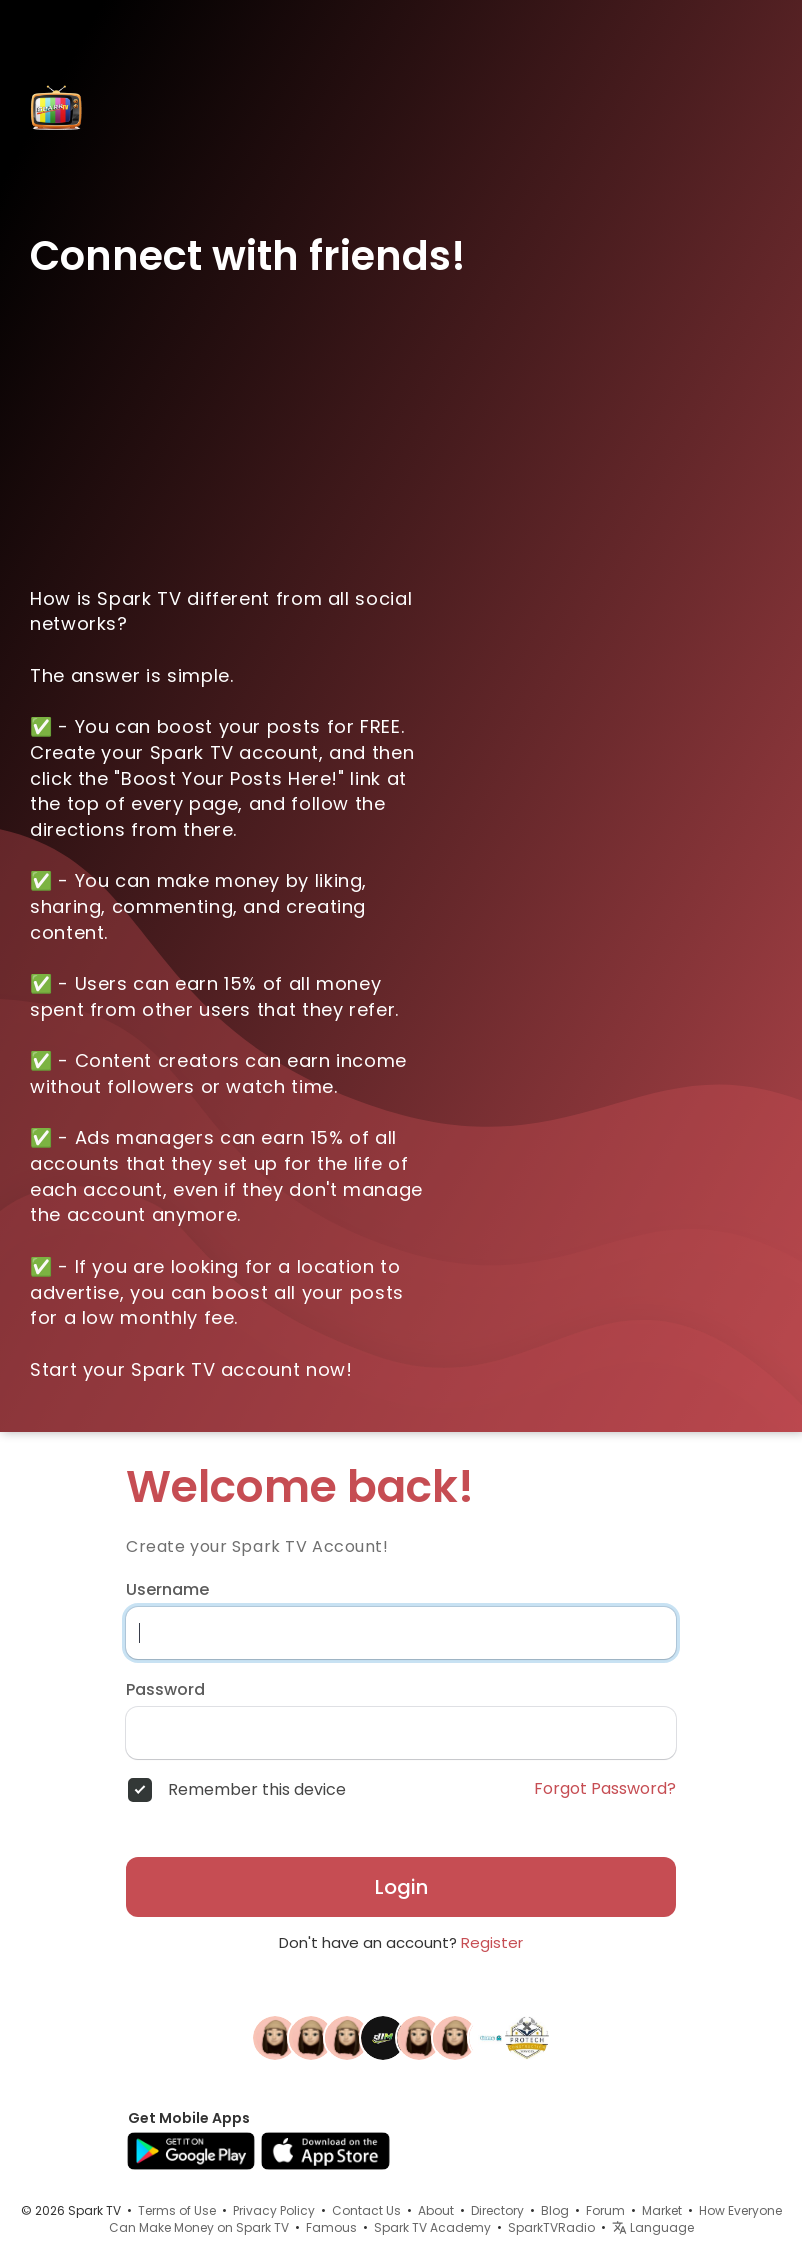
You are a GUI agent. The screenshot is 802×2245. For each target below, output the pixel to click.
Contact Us (366, 2210)
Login (401, 1887)
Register (492, 1942)
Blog (555, 2210)
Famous (331, 2227)
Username (167, 1590)
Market (662, 2210)
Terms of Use (177, 2210)
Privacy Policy (274, 2210)
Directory (497, 2210)
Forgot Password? (605, 1789)
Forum (605, 2210)
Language (653, 2227)
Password (165, 1690)
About (436, 2210)
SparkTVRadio (551, 2227)
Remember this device (257, 1790)
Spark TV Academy (432, 2227)
